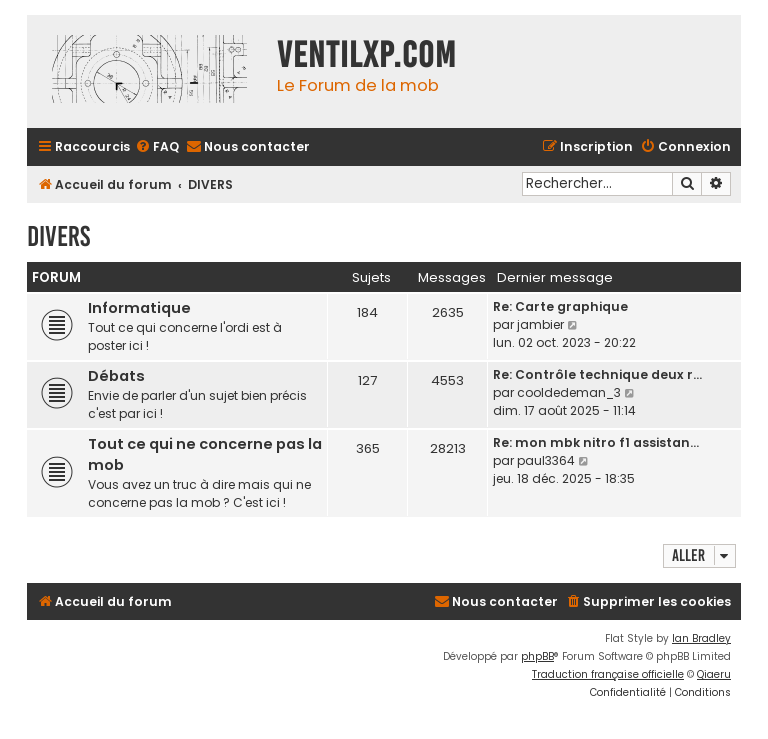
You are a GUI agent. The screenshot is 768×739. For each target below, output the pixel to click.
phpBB (537, 656)
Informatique (139, 308)
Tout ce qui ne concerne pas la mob (205, 454)
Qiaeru (714, 674)
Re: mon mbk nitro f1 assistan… (596, 442)
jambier (540, 324)
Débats (116, 376)
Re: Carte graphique (560, 306)
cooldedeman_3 (569, 392)
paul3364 (546, 460)
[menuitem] (157, 147)
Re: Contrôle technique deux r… (597, 374)
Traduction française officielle (608, 674)
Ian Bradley (701, 638)
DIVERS (58, 236)
